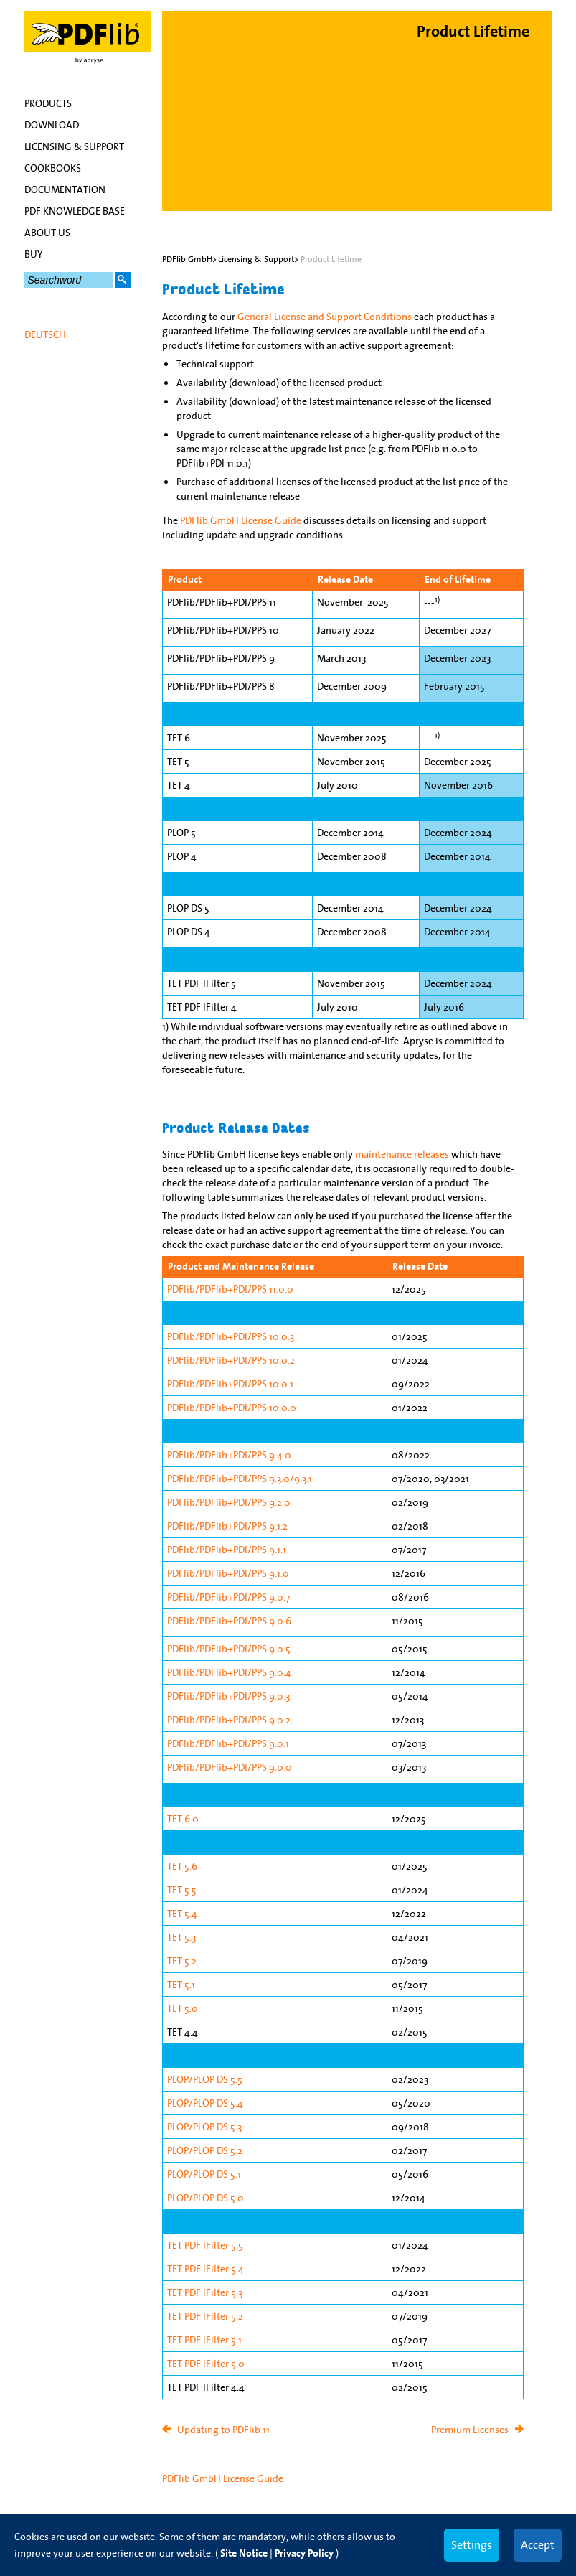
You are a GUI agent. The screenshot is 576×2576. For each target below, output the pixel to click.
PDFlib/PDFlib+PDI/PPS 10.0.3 (230, 1336)
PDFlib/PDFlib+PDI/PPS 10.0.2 (231, 1360)
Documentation (64, 189)
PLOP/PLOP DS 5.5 (204, 2079)
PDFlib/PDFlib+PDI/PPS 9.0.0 (229, 1767)
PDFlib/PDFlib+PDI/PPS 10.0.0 (231, 1407)
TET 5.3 (181, 1937)
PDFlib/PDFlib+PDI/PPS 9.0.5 (229, 1649)
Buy (33, 254)
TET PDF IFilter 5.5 (205, 2245)
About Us (47, 232)
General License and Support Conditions (324, 316)
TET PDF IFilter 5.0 (206, 2363)
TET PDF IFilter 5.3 (204, 2292)
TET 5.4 (182, 1913)
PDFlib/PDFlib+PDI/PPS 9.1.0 (228, 1573)
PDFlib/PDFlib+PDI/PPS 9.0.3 (228, 1696)
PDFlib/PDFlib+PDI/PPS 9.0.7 (228, 1597)
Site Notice (244, 2553)
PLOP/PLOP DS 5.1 (204, 2174)
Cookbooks (52, 168)
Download (51, 125)
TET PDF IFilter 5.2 (205, 2316)
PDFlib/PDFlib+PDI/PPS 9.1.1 (226, 1550)
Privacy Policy (304, 2553)
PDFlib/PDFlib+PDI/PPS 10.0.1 (230, 1384)
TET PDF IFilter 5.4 (205, 2269)
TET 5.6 (182, 1866)
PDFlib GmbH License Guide (240, 520)
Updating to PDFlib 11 (223, 2429)
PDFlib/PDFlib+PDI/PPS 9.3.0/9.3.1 (239, 1478)
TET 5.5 (182, 1890)
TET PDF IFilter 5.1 (204, 2340)
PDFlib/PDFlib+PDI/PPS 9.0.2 (229, 1720)
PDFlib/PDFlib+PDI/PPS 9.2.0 (229, 1502)
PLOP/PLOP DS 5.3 (204, 2127)
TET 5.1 (181, 1984)
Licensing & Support (74, 146)
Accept (537, 2544)
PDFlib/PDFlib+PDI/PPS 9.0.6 (229, 1621)
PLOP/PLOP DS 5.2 (204, 2150)
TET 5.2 (182, 1961)
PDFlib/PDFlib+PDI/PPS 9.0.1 (228, 1743)
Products (48, 103)
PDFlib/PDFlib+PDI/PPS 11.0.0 (230, 1289)
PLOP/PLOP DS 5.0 (205, 2198)
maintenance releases (402, 1154)
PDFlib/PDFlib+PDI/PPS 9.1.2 (227, 1526)
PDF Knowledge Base (74, 211)
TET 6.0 (183, 1819)
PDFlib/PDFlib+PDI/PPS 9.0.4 (229, 1672)
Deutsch (45, 334)
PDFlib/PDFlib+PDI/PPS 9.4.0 (229, 1455)
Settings (471, 2544)
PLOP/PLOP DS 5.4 (205, 2103)
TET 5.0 (182, 2008)
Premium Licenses (470, 2429)
